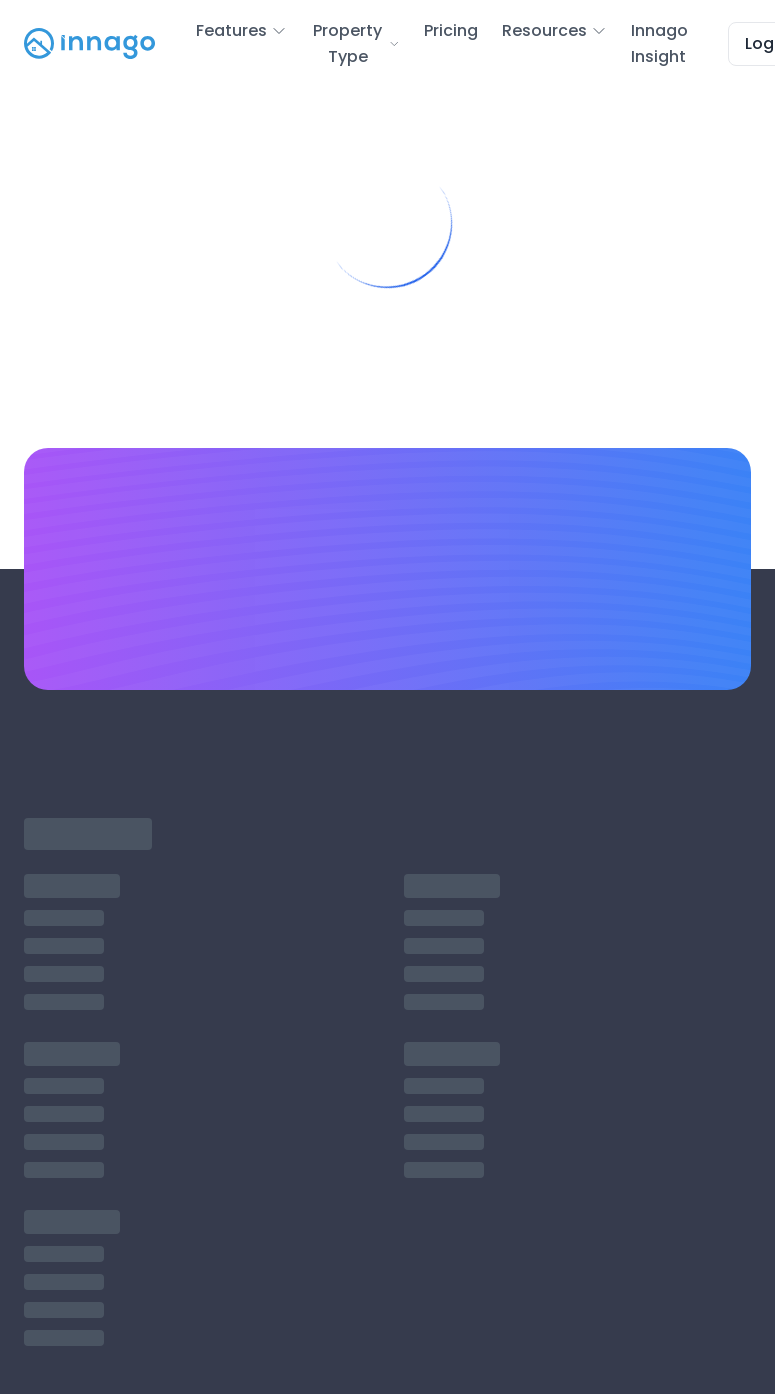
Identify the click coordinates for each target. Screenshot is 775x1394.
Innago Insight (659, 43)
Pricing (451, 30)
